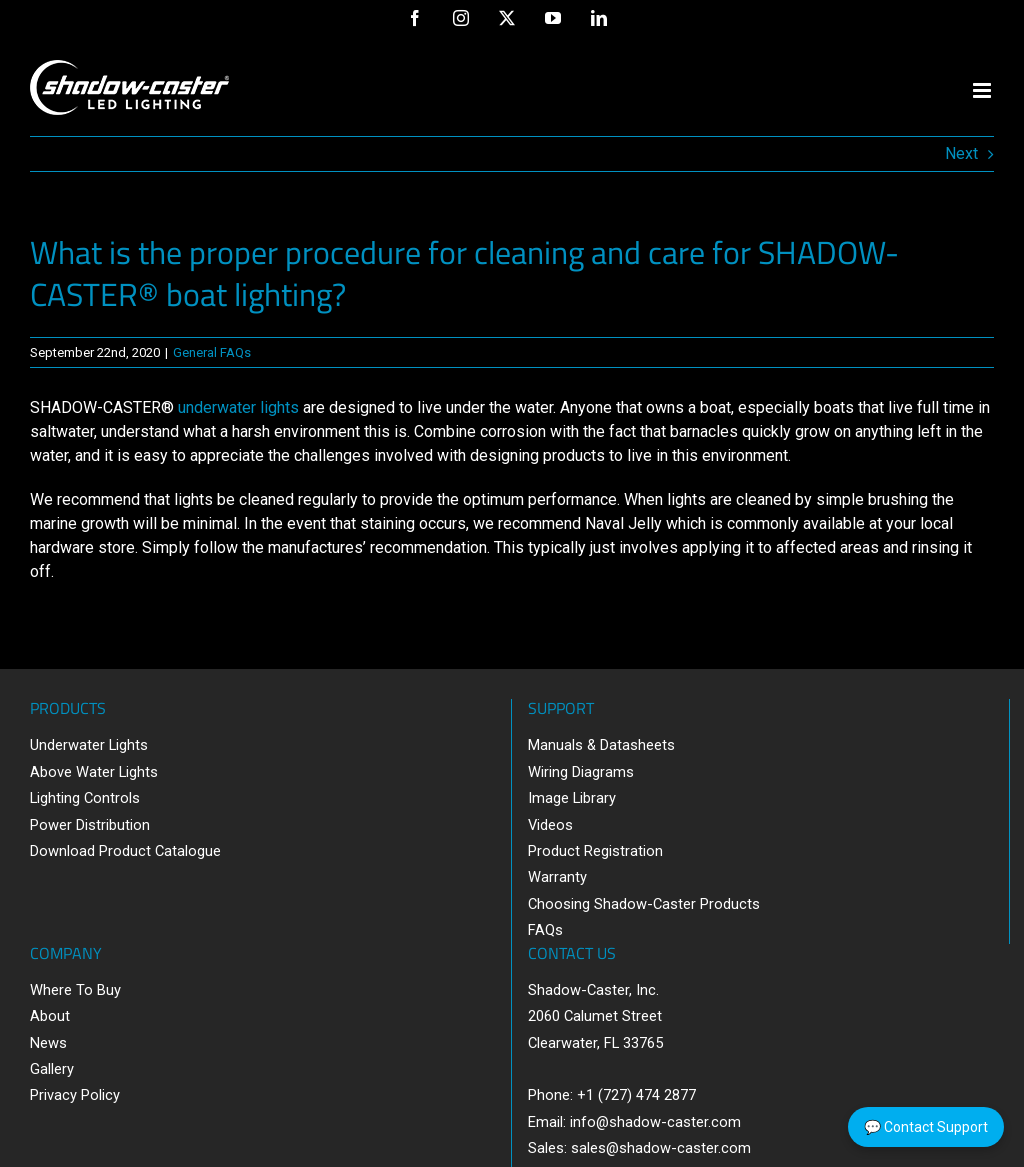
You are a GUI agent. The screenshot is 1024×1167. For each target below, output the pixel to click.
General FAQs (212, 352)
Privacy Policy (75, 1095)
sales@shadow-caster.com (661, 1148)
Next (961, 153)
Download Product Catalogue (125, 851)
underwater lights (238, 407)
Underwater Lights (89, 745)
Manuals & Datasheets (601, 745)
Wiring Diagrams (581, 772)
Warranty (557, 877)
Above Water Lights (94, 772)
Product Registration (595, 851)
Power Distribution (90, 825)
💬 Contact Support (926, 1127)
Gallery (52, 1069)
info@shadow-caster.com (655, 1122)
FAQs (545, 930)
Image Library (572, 798)
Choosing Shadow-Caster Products (644, 904)
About (50, 1016)
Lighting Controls (85, 798)
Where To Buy (75, 990)
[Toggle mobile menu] (983, 90)
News (48, 1043)
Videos (550, 825)
